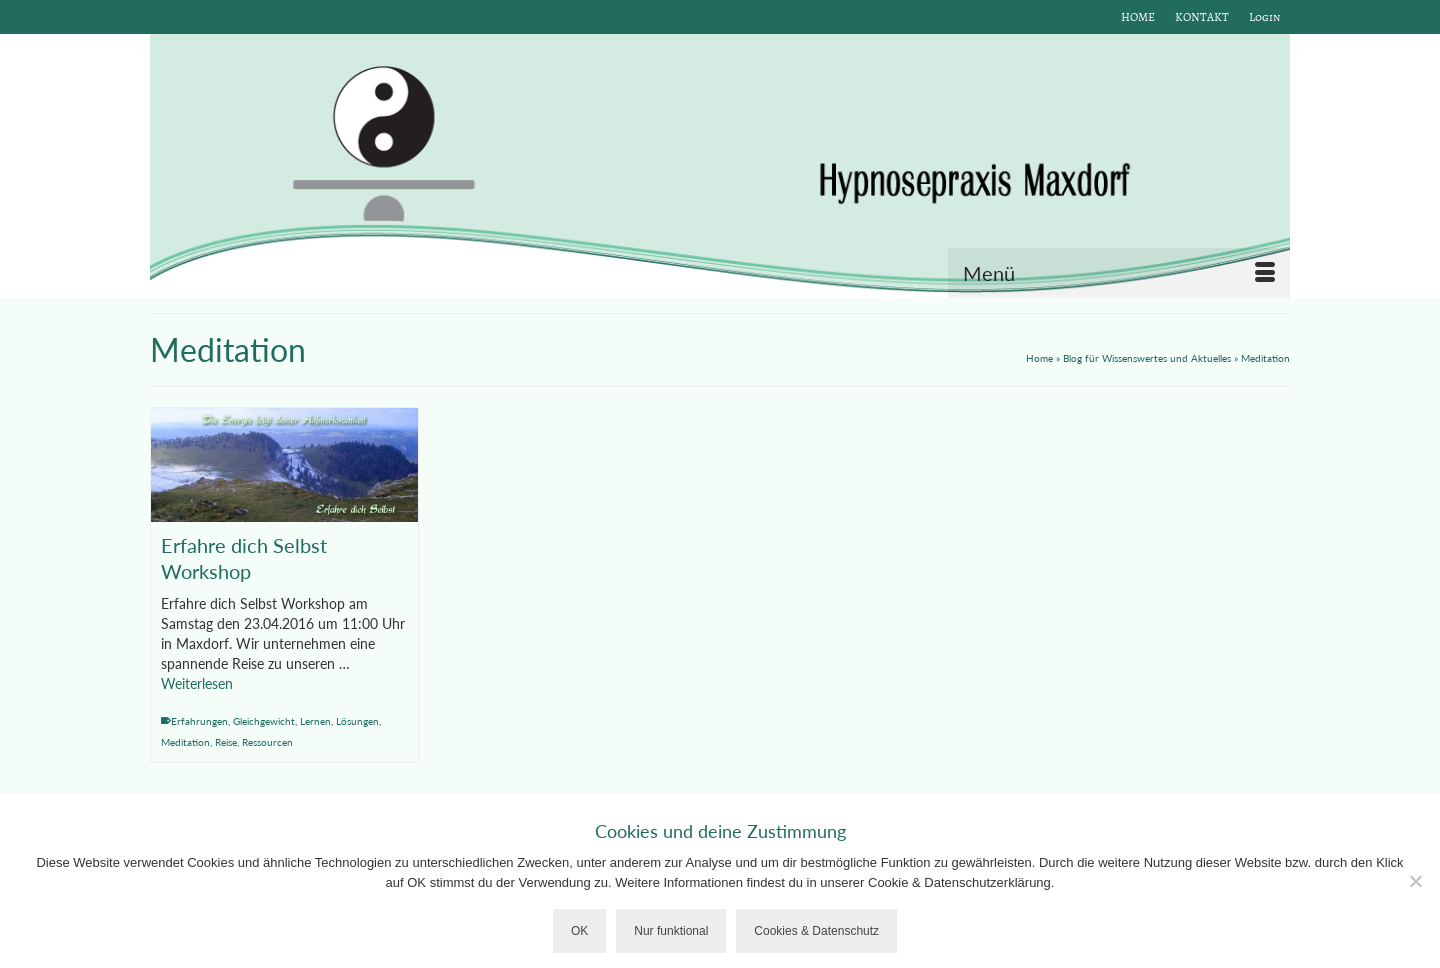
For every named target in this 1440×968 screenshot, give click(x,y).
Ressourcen (267, 742)
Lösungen (357, 721)
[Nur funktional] (1415, 881)
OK (579, 931)
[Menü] (1119, 273)
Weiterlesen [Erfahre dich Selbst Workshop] (197, 683)
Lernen (315, 721)
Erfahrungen (199, 721)
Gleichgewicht (264, 721)
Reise (226, 742)
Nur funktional (671, 931)
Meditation (185, 742)
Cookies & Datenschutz (816, 931)
